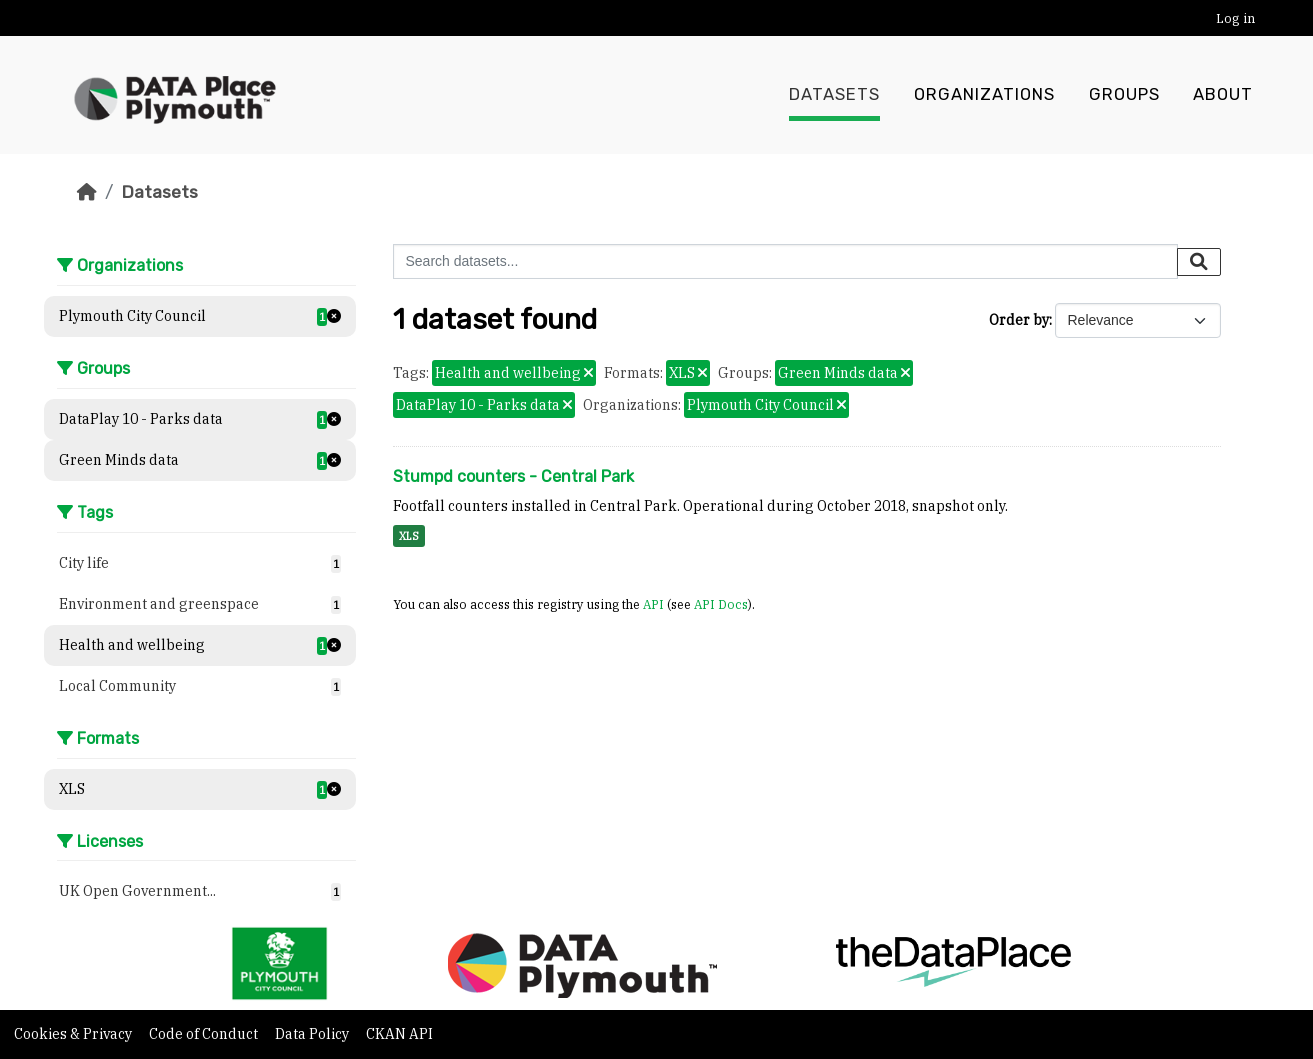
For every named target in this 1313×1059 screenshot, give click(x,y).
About (1223, 95)
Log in (1235, 18)
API (653, 604)
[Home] (87, 192)
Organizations (984, 95)
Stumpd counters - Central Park (513, 476)
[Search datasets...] (785, 261)
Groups (1124, 95)
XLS (409, 536)
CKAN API (399, 1034)
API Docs (721, 604)
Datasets (834, 95)
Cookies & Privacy (74, 1034)
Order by (1019, 320)
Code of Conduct (205, 1034)
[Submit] (1199, 262)
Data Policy (313, 1034)
